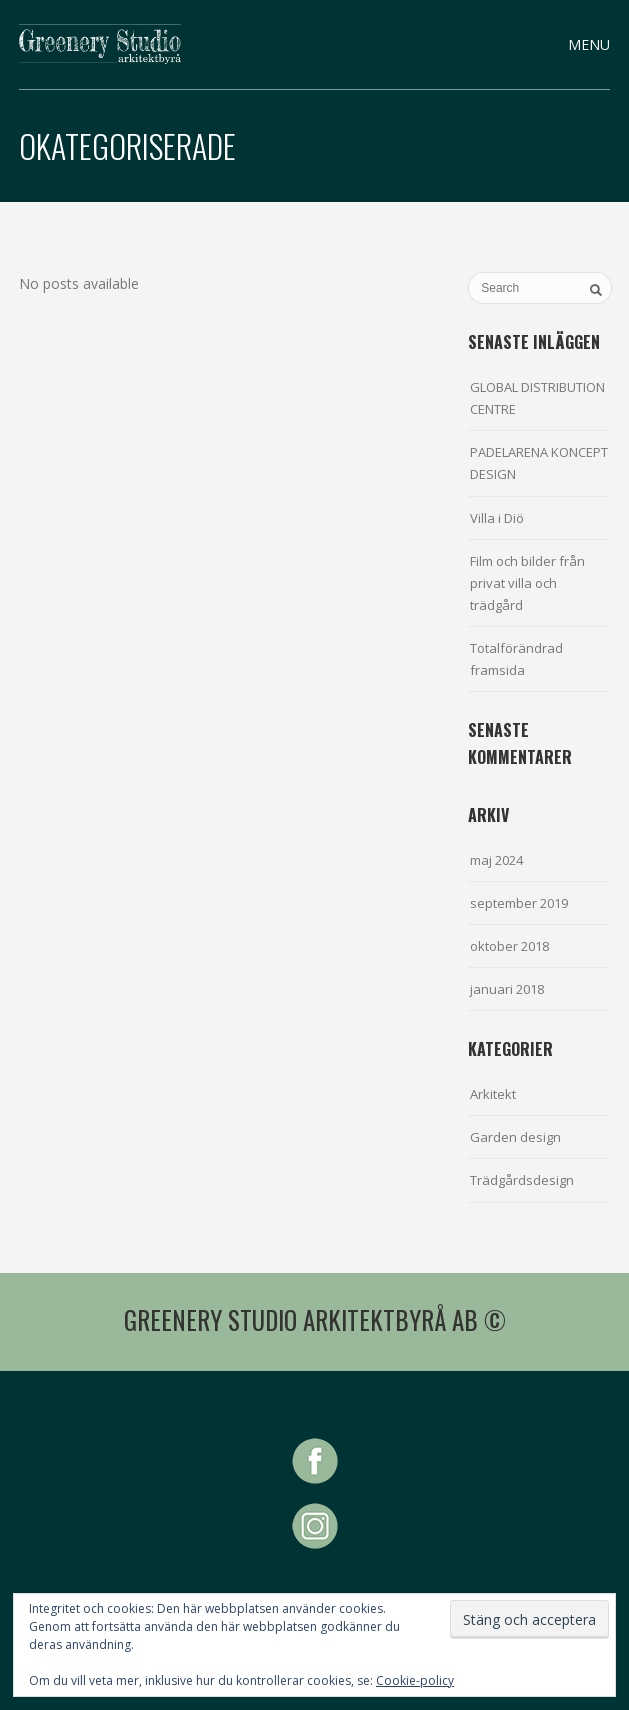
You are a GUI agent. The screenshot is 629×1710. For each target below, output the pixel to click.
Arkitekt (493, 1094)
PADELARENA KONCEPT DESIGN (539, 463)
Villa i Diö (497, 518)
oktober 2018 (509, 946)
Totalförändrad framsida (516, 659)
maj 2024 (496, 860)
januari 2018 (507, 989)
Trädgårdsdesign (522, 1180)
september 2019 (519, 903)
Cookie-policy (415, 1680)
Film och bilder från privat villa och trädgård (527, 583)
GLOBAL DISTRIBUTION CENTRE (537, 398)
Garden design (515, 1137)
